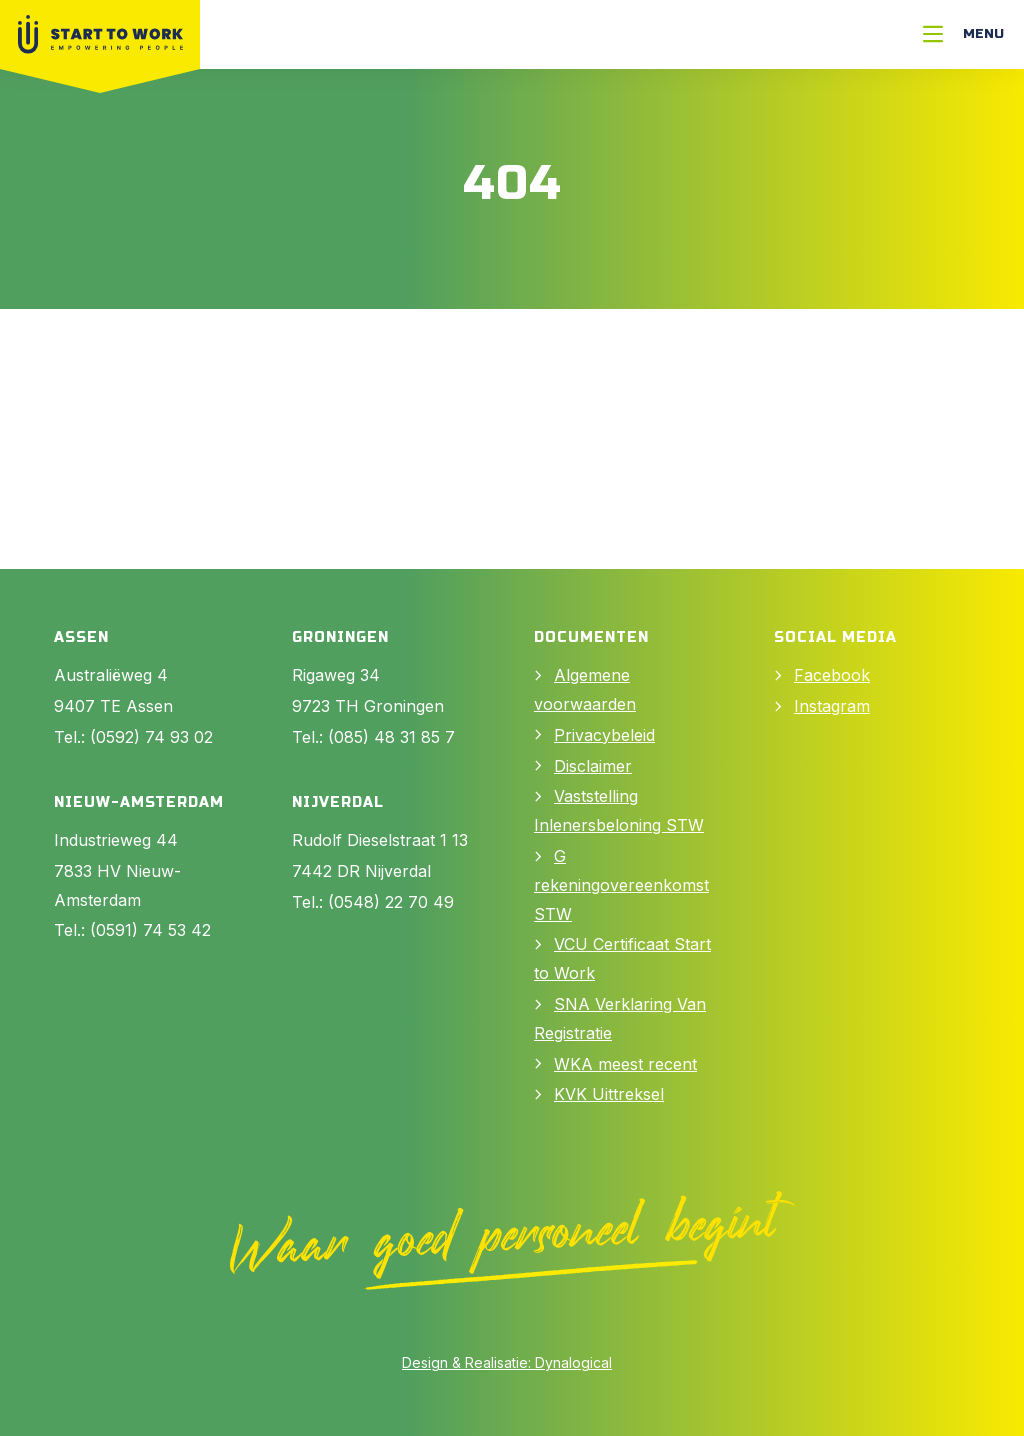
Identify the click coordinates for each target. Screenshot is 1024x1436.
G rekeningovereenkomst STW (621, 885)
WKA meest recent (625, 1064)
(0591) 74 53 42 (150, 930)
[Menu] (963, 34)
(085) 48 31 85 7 (391, 737)
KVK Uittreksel (609, 1094)
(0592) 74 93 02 (151, 737)
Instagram (832, 706)
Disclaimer (593, 766)
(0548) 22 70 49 (391, 902)
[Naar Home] (100, 34)
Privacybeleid (604, 735)
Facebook (832, 675)
